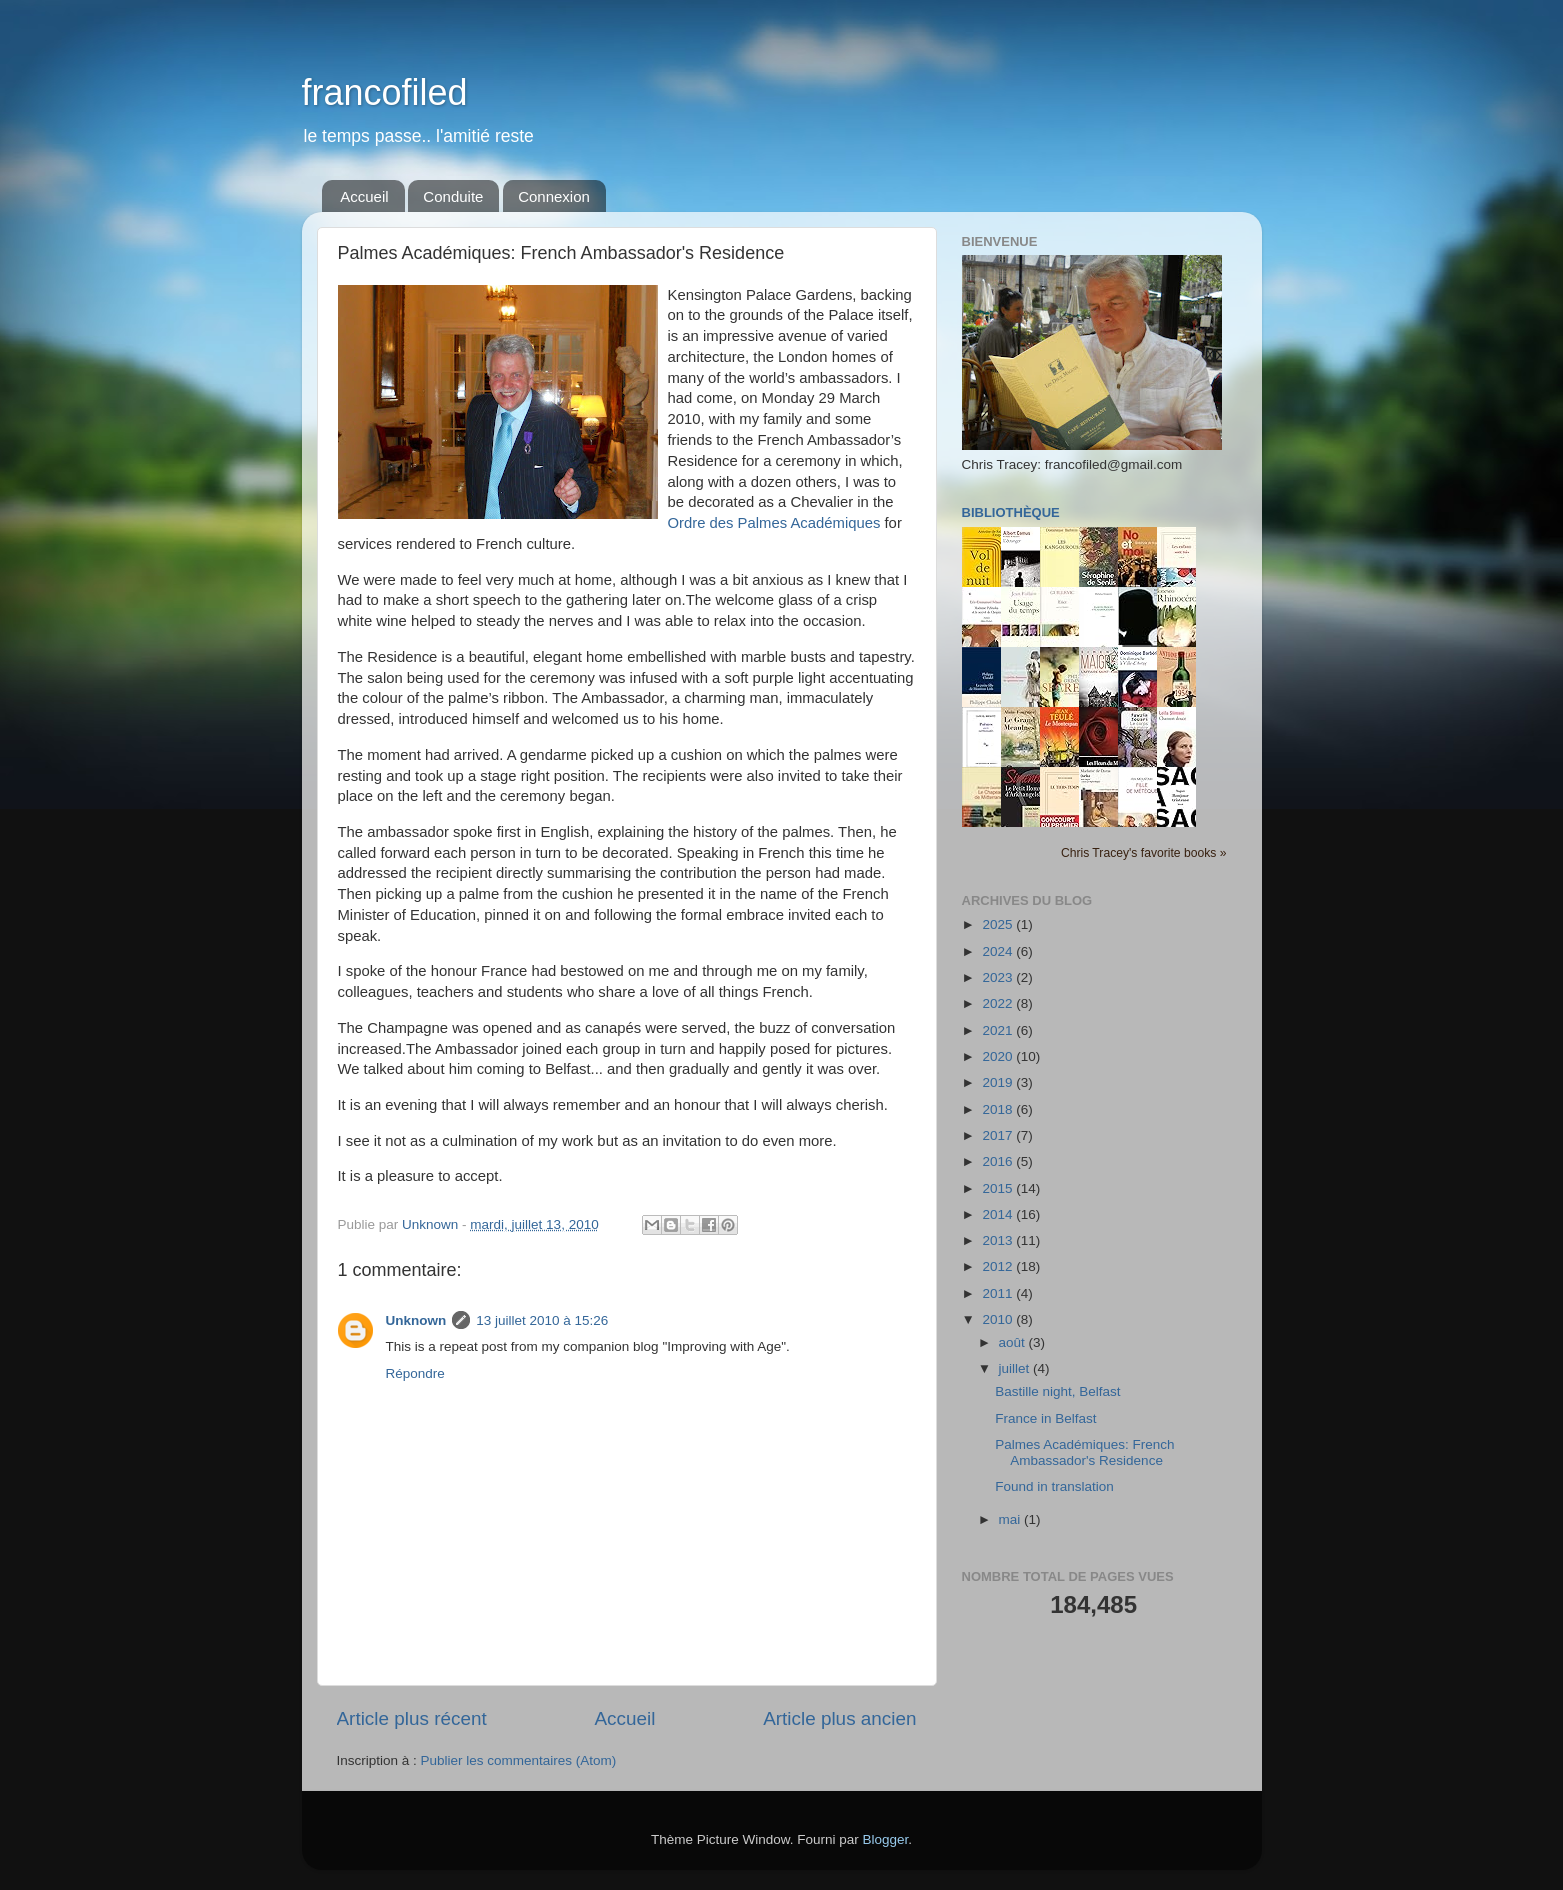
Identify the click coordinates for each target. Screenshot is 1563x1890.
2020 (999, 1056)
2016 (999, 1161)
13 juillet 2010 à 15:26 (542, 1320)
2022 (999, 1003)
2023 (999, 977)
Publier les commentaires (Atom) (519, 1760)
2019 (999, 1082)
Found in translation (1054, 1486)
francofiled (385, 92)
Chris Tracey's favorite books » (1144, 853)
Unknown (416, 1320)
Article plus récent (412, 1718)
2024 (999, 951)
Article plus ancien (839, 1718)
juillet (1016, 1368)
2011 (999, 1293)
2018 (999, 1109)
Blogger (886, 1839)
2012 (999, 1266)
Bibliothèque (1011, 512)
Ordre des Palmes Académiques (774, 523)
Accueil (364, 196)
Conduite (453, 196)
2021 (999, 1030)
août (1014, 1342)
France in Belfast (1045, 1418)
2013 (999, 1240)
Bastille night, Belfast (1057, 1391)
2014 (999, 1214)
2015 (999, 1188)
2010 (999, 1319)
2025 (999, 924)
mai (1012, 1519)
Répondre (415, 1373)
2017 (999, 1135)
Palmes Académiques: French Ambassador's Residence (1084, 1452)
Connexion (554, 196)
